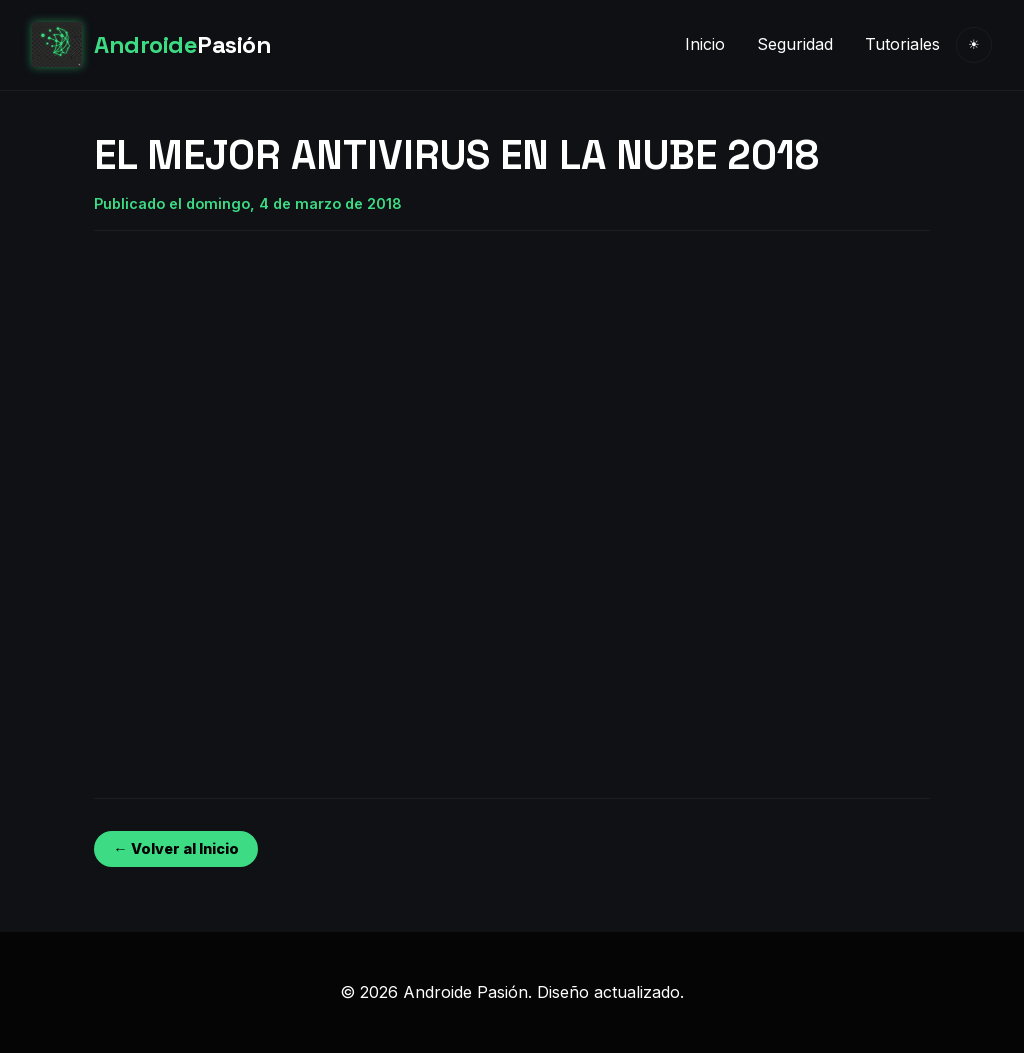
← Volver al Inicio (175, 848)
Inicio (705, 44)
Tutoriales (902, 44)
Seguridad (795, 44)
